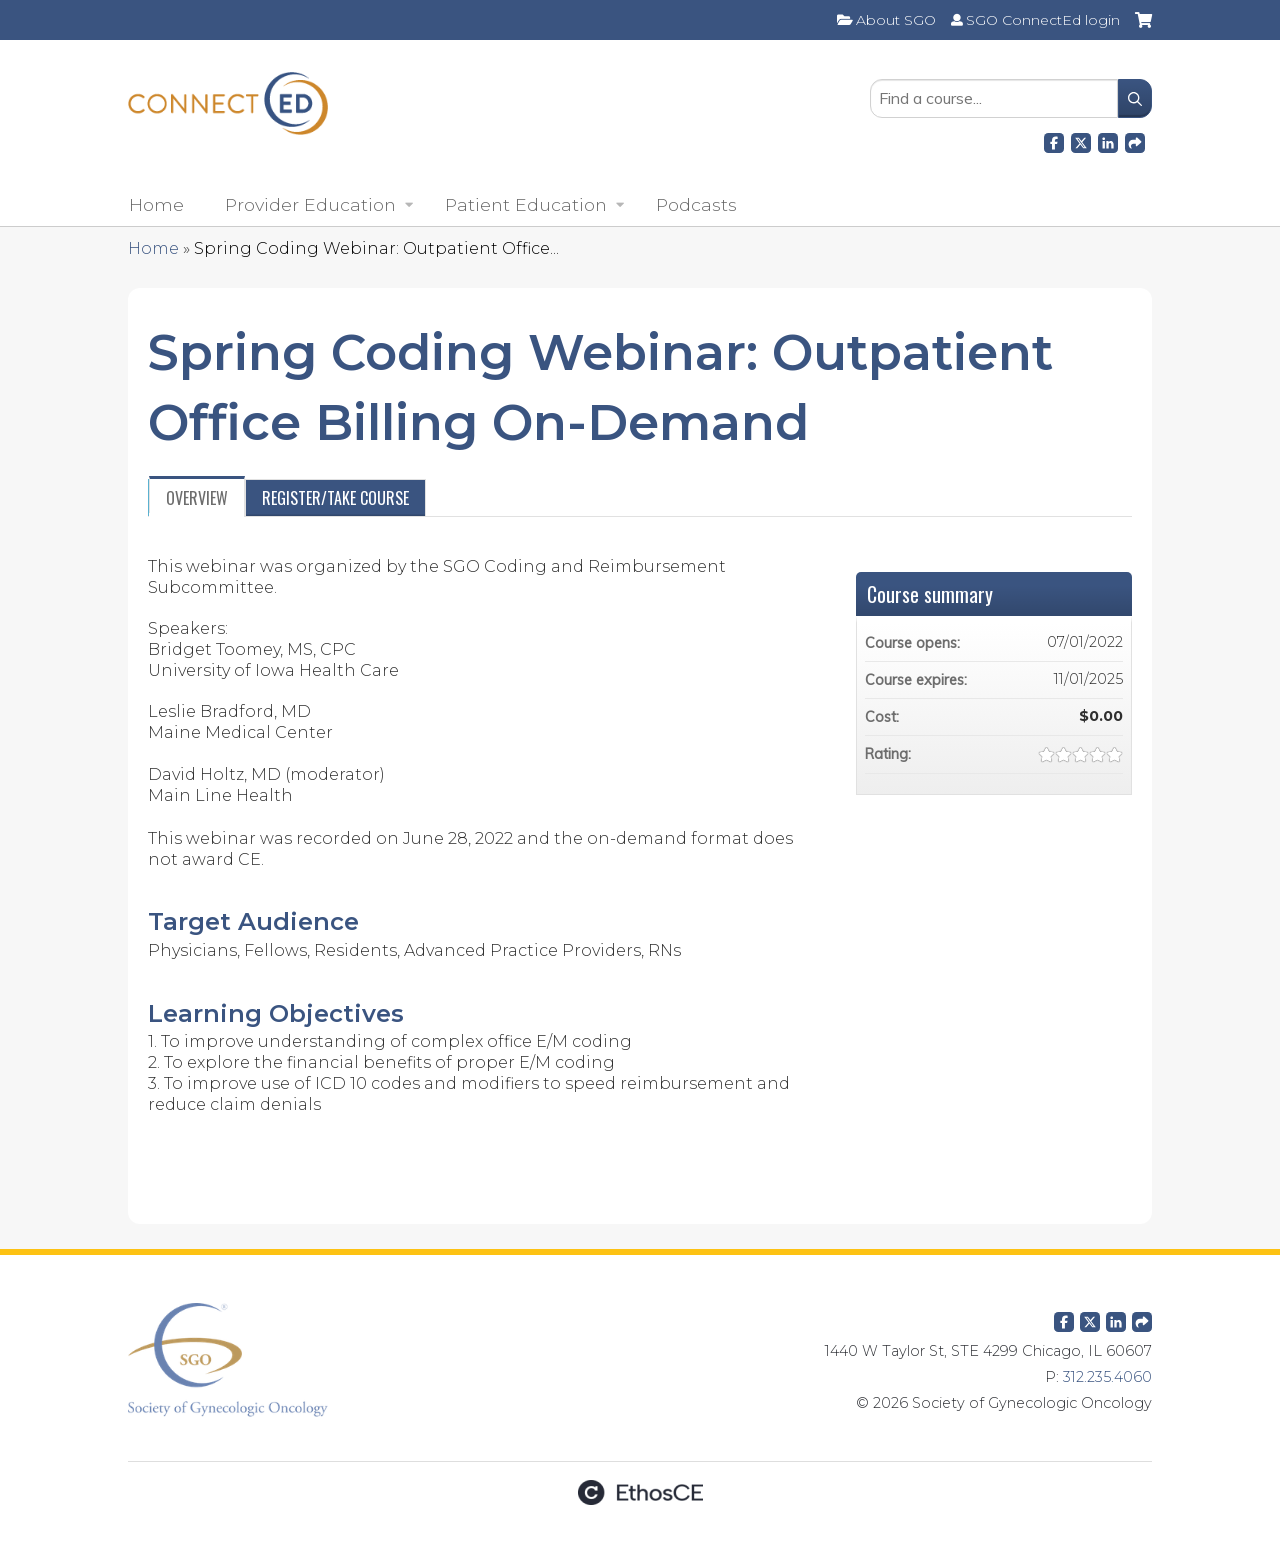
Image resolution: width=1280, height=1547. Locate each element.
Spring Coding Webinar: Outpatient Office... (376, 248)
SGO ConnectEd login (1043, 20)
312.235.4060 (1107, 1377)
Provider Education (310, 204)
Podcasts (696, 204)
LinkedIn (1108, 140)
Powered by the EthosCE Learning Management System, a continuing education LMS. (640, 1492)
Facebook (1054, 140)
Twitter (1090, 1318)
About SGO (896, 20)
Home (156, 204)
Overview (197, 498)
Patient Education (526, 204)
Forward (1135, 140)
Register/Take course (335, 498)
